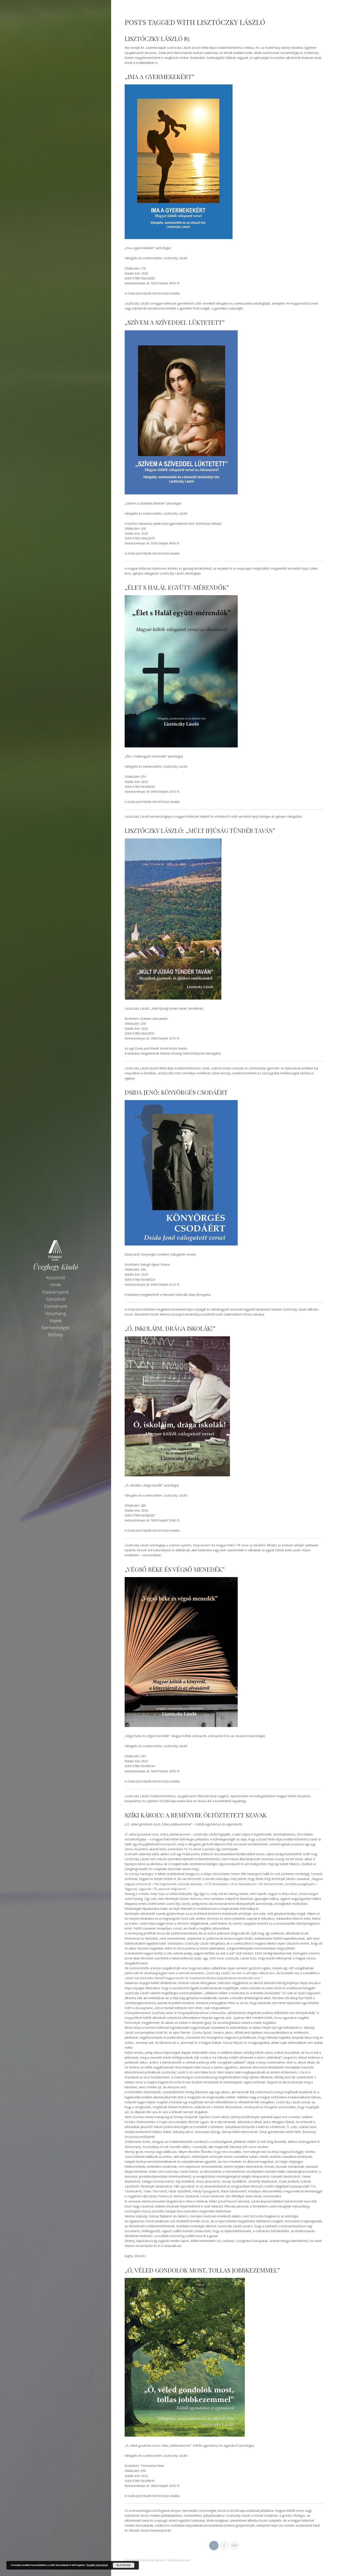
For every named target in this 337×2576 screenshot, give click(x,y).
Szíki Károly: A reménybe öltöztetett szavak (196, 1815)
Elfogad (123, 2565)
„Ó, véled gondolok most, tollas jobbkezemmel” (202, 2270)
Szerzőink (55, 1297)
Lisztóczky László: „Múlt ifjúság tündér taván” (200, 830)
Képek (56, 1318)
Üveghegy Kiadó (55, 1264)
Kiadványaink (55, 1290)
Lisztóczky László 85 (157, 39)
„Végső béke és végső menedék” (175, 1569)
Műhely (55, 1332)
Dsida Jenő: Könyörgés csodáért (176, 1092)
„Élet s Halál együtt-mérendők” (177, 587)
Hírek (55, 1282)
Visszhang (55, 1311)
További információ (97, 2565)
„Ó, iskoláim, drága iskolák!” (170, 1328)
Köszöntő (55, 1275)
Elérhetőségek (55, 1325)
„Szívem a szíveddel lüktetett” (175, 322)
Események (55, 1304)
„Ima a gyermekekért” (159, 77)
